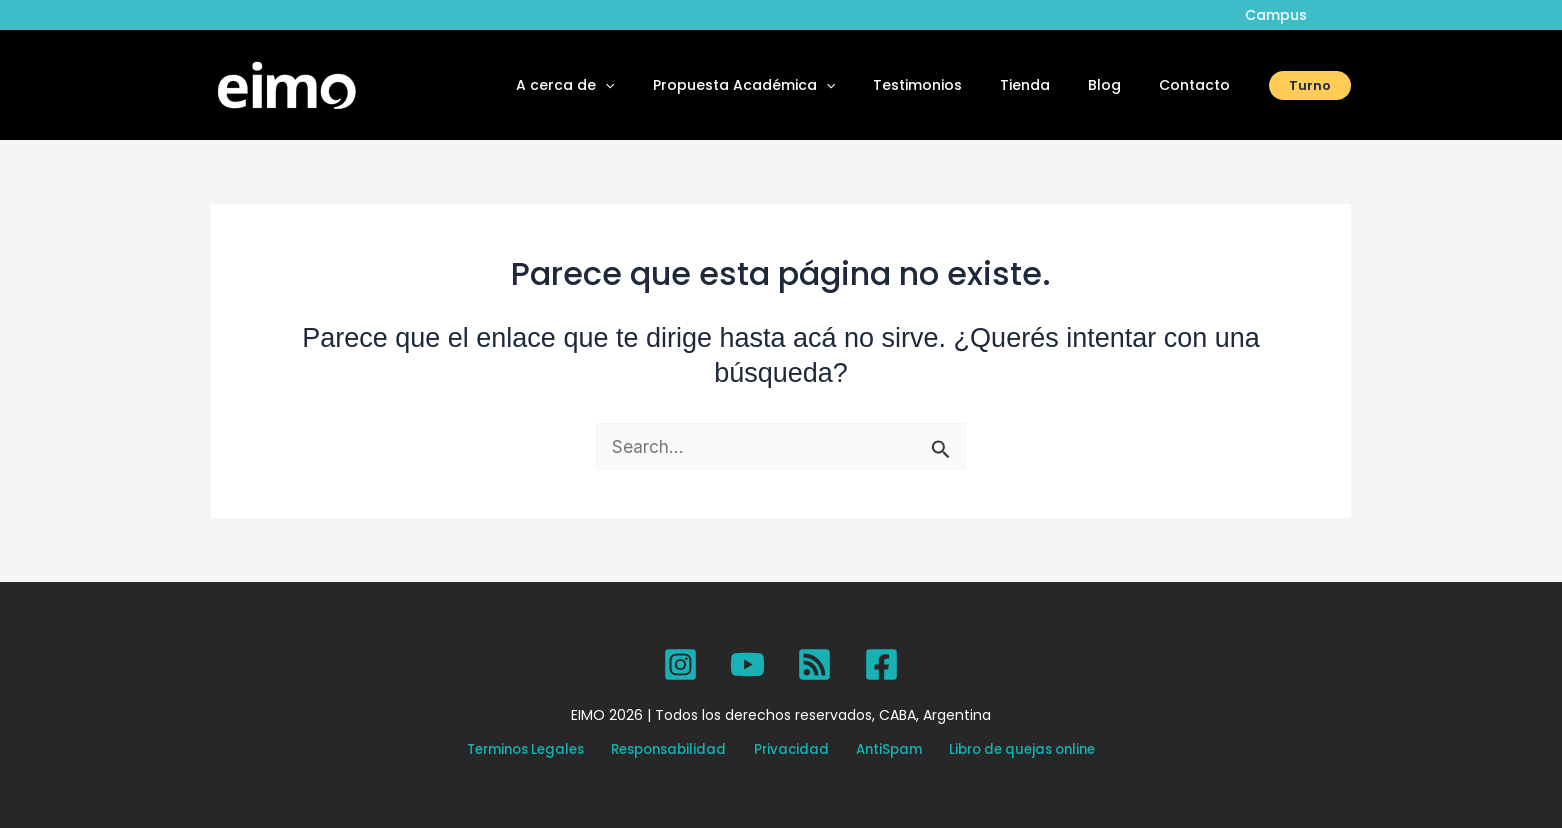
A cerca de (620, 85)
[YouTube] (747, 664)
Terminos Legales (547, 751)
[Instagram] (680, 664)
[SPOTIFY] (814, 664)
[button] (660, 85)
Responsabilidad (682, 751)
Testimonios (952, 85)
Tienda (1050, 85)
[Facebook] (881, 664)
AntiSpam (876, 751)
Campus (1281, 15)
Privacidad (792, 751)
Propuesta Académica (789, 85)
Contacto (1199, 85)
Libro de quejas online (1000, 751)
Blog (1119, 85)
